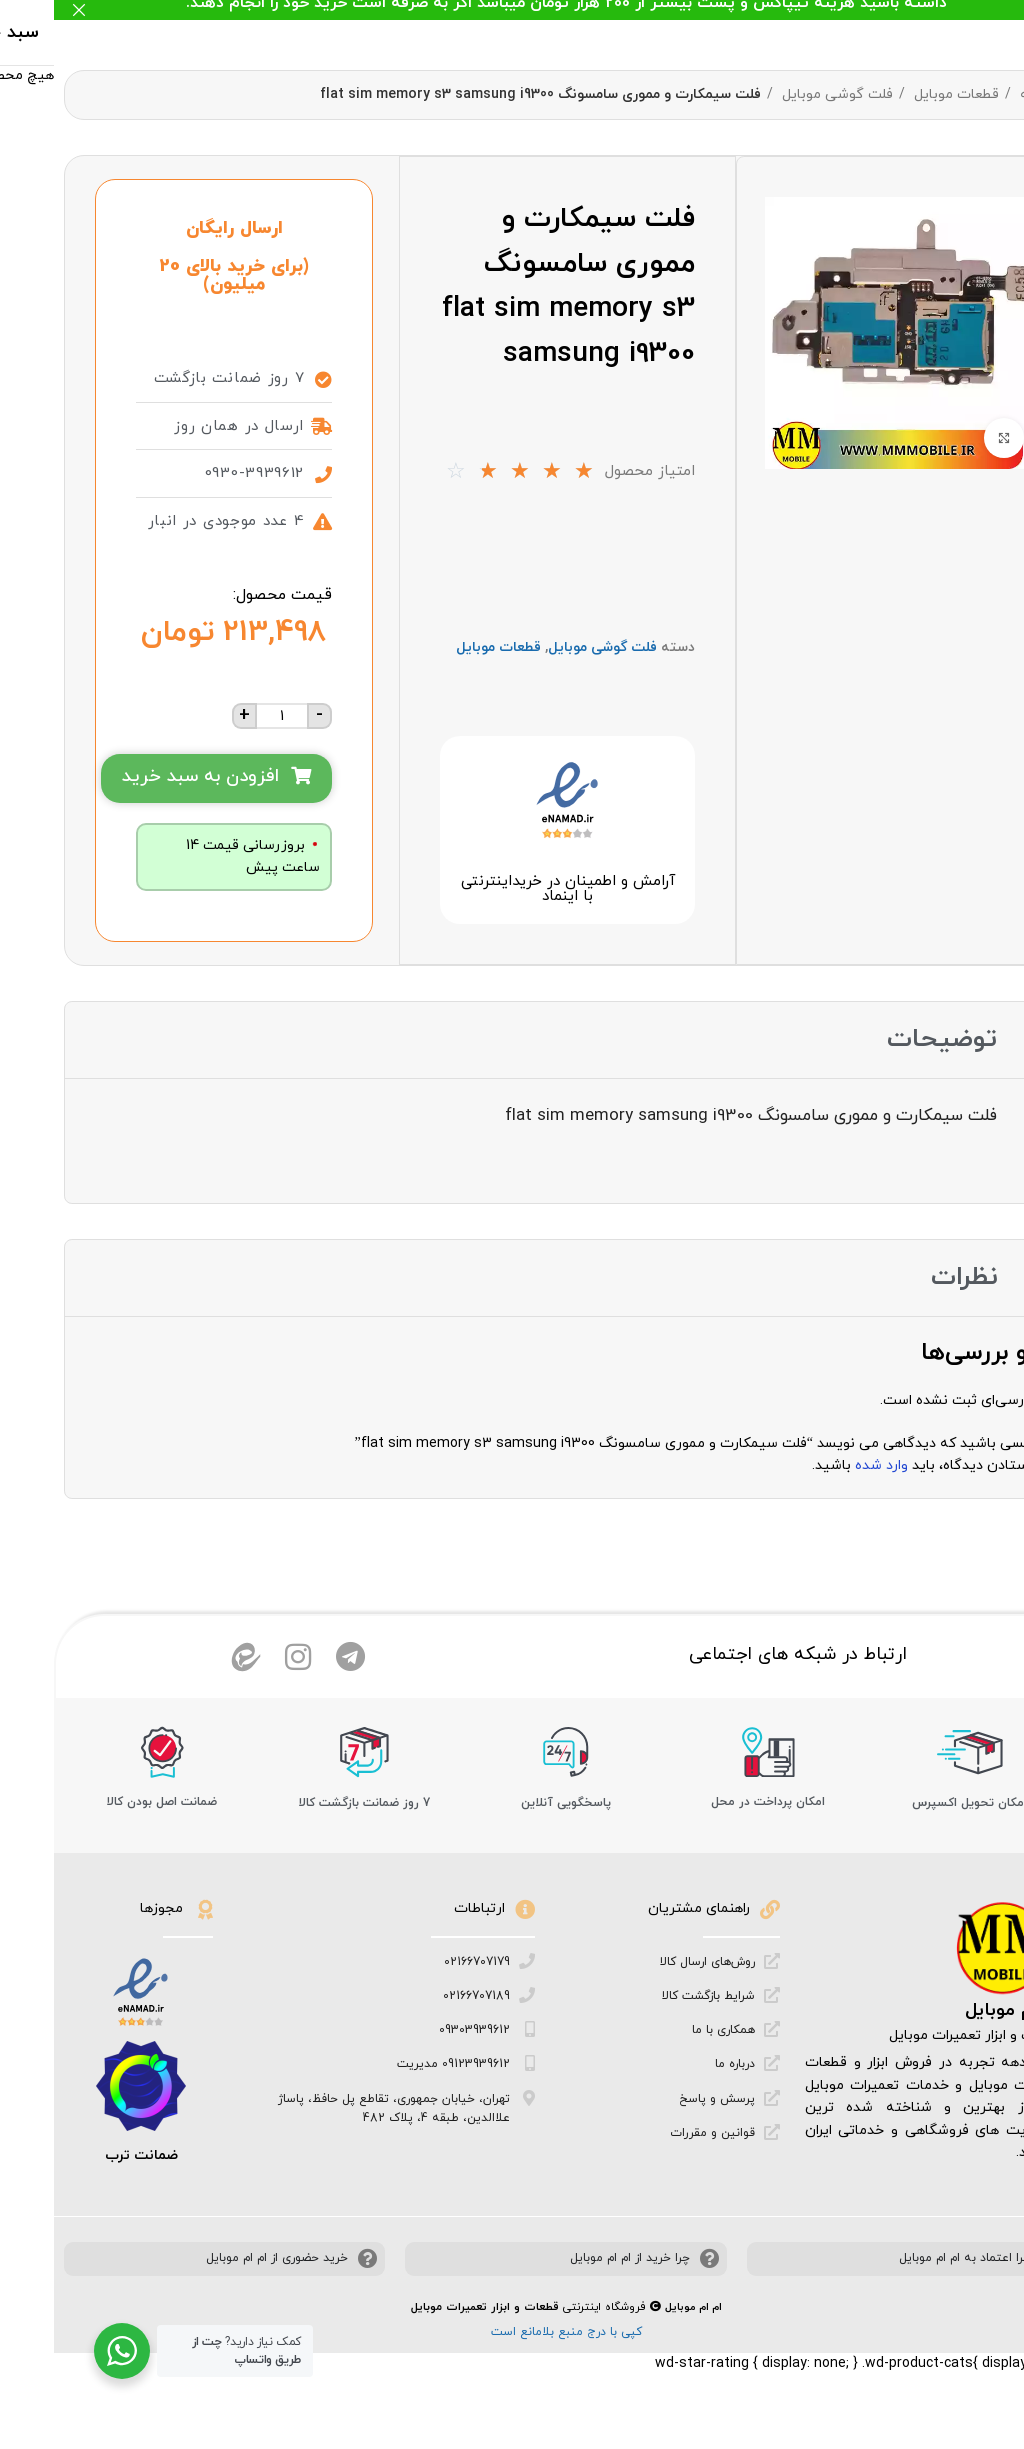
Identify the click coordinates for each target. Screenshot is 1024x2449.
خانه (977, 94)
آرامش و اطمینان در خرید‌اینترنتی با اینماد (513, 891)
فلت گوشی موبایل (781, 94)
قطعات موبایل (900, 94)
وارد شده (827, 1467)
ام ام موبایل (960, 2024)
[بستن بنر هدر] (25, 10)
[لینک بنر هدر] (542, 10)
